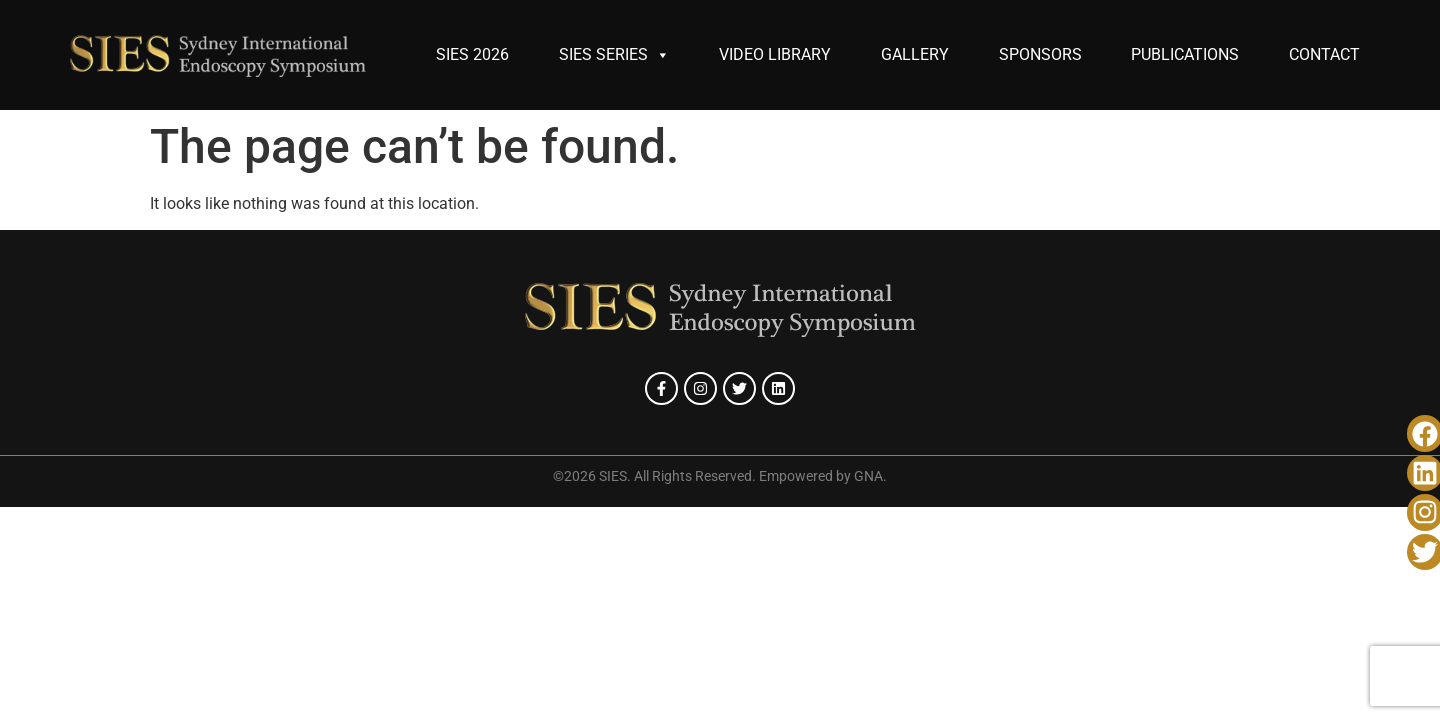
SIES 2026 (472, 54)
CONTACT (1324, 54)
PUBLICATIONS (1185, 54)
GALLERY (915, 54)
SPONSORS (1040, 54)
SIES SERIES (614, 55)
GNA (868, 476)
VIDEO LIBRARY (775, 54)
